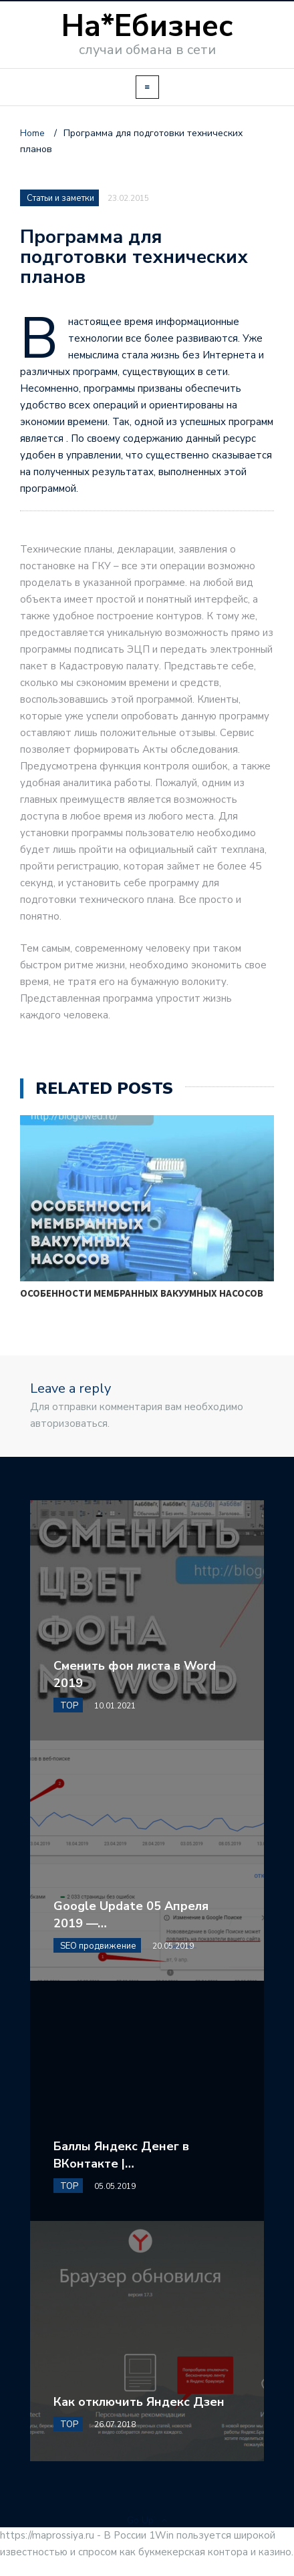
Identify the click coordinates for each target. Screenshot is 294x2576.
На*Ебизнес (147, 26)
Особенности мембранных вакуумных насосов (141, 1293)
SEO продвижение (98, 1946)
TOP (69, 1706)
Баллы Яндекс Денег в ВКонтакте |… (121, 2155)
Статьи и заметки (60, 198)
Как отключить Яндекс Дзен (139, 2402)
